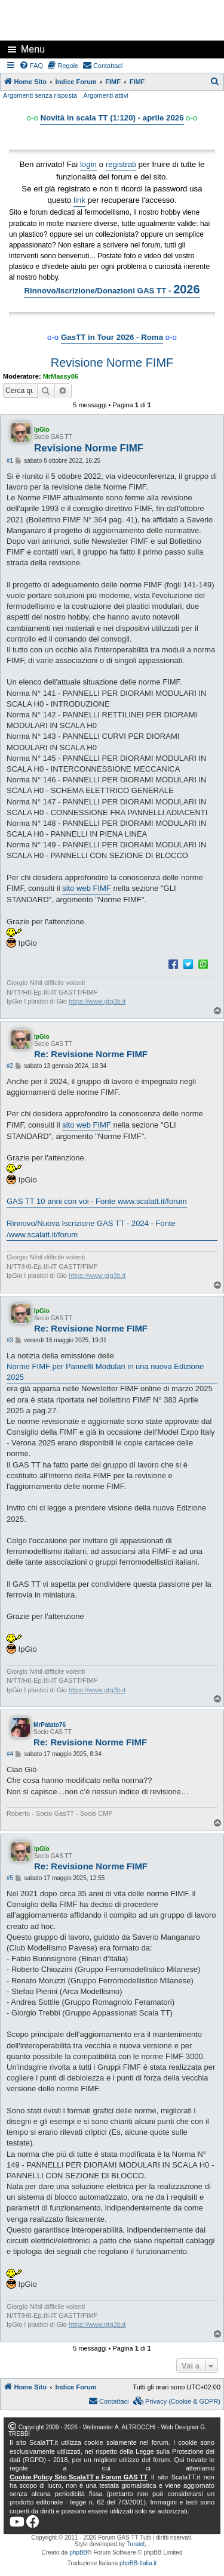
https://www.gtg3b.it (97, 1001)
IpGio (42, 429)
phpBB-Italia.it (138, 2563)
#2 (10, 1066)
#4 (10, 1754)
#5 (10, 1878)
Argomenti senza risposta (40, 95)
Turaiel (136, 2544)
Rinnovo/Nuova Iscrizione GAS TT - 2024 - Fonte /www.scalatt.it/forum (91, 1229)
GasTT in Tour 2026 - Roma (112, 337)
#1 (10, 460)
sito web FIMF (86, 888)
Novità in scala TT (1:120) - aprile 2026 (111, 117)
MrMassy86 (60, 376)
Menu (33, 49)
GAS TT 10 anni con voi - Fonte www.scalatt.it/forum (97, 1201)
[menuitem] (32, 65)
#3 (10, 1340)
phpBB (78, 2552)
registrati (121, 164)
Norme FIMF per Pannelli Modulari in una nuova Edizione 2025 (105, 1372)
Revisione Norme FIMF (112, 362)
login (88, 164)
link (79, 200)
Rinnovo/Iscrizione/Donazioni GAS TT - (112, 289)
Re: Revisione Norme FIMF (91, 1054)
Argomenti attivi (105, 95)
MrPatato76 (49, 1725)
